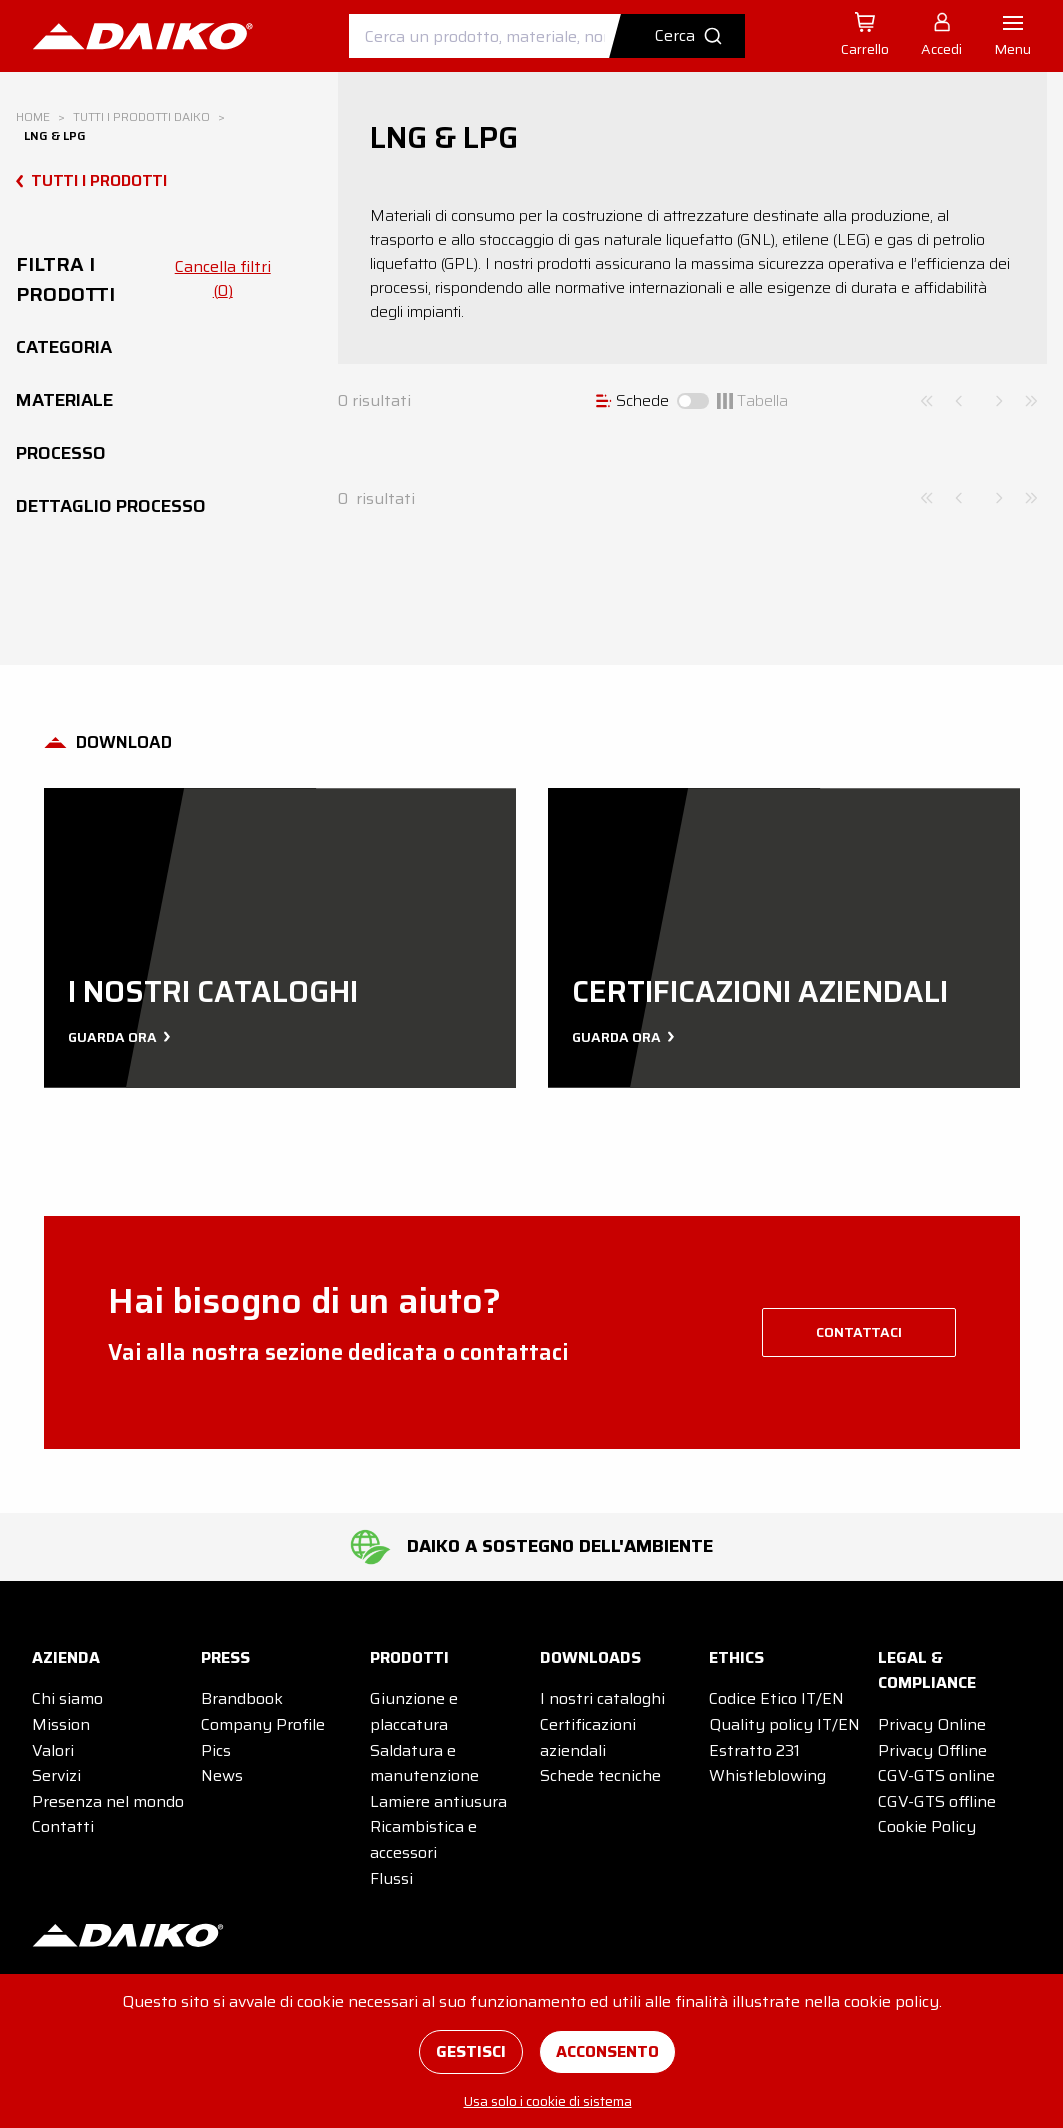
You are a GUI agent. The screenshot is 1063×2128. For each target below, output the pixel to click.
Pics (216, 1750)
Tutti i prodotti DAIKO (141, 116)
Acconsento (607, 2051)
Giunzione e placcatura (414, 1711)
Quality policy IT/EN (784, 1724)
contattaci (859, 1332)
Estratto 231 (754, 1750)
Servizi (56, 1775)
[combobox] (547, 36)
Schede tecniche (600, 1775)
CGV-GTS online (936, 1775)
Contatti (63, 1826)
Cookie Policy (927, 1826)
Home (33, 116)
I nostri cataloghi (602, 1698)
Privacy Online (932, 1724)
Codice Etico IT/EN (776, 1698)
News (222, 1775)
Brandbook (242, 1698)
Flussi (391, 1878)
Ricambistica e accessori (423, 1839)
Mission (61, 1724)
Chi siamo (67, 1698)
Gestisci (471, 2051)
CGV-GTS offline (937, 1801)
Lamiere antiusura (438, 1801)
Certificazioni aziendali (588, 1737)
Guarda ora (117, 1037)
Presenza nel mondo (108, 1801)
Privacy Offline (932, 1750)
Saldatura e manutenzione (424, 1763)
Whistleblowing (767, 1775)
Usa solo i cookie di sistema (548, 2101)
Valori (53, 1750)
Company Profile (263, 1724)
